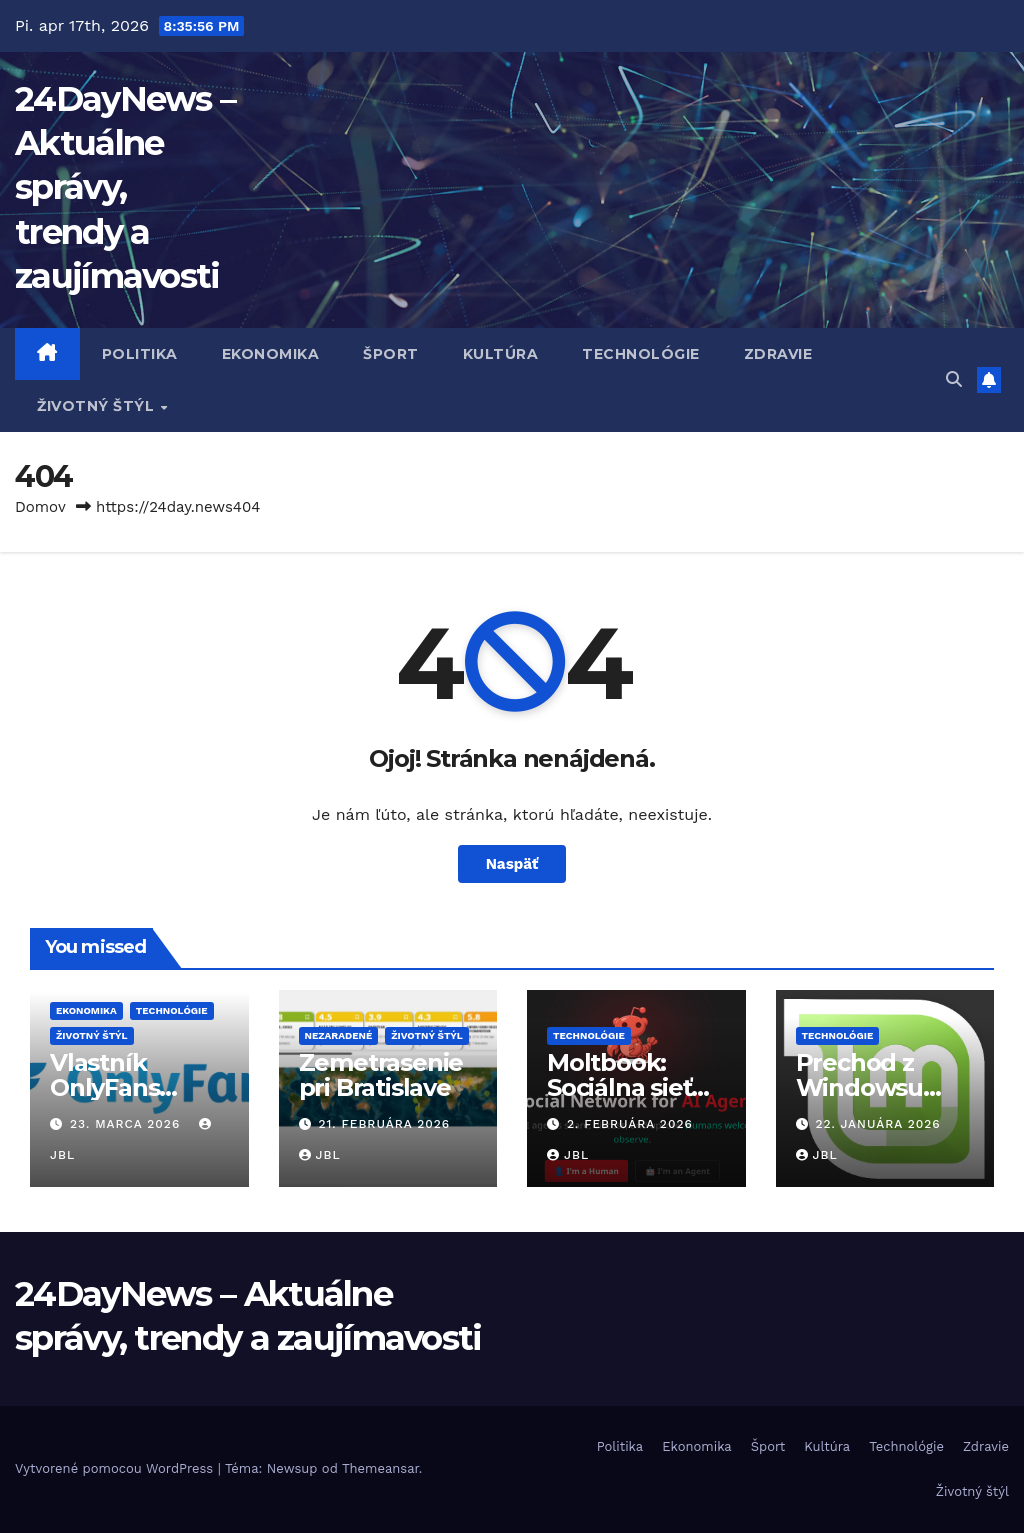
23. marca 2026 (127, 1124)
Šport (391, 354)
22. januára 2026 (877, 1124)
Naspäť (512, 864)
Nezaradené (339, 1035)
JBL (320, 1155)
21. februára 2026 (384, 1124)
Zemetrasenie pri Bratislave (381, 1075)
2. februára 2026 (630, 1124)
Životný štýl (98, 406)
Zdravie (778, 354)
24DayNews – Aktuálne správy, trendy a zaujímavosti (125, 187)
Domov (40, 507)
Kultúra (501, 354)
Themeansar (380, 1468)
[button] (954, 379)
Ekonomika (271, 354)
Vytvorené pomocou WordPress (116, 1468)
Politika (140, 354)
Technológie (641, 354)
